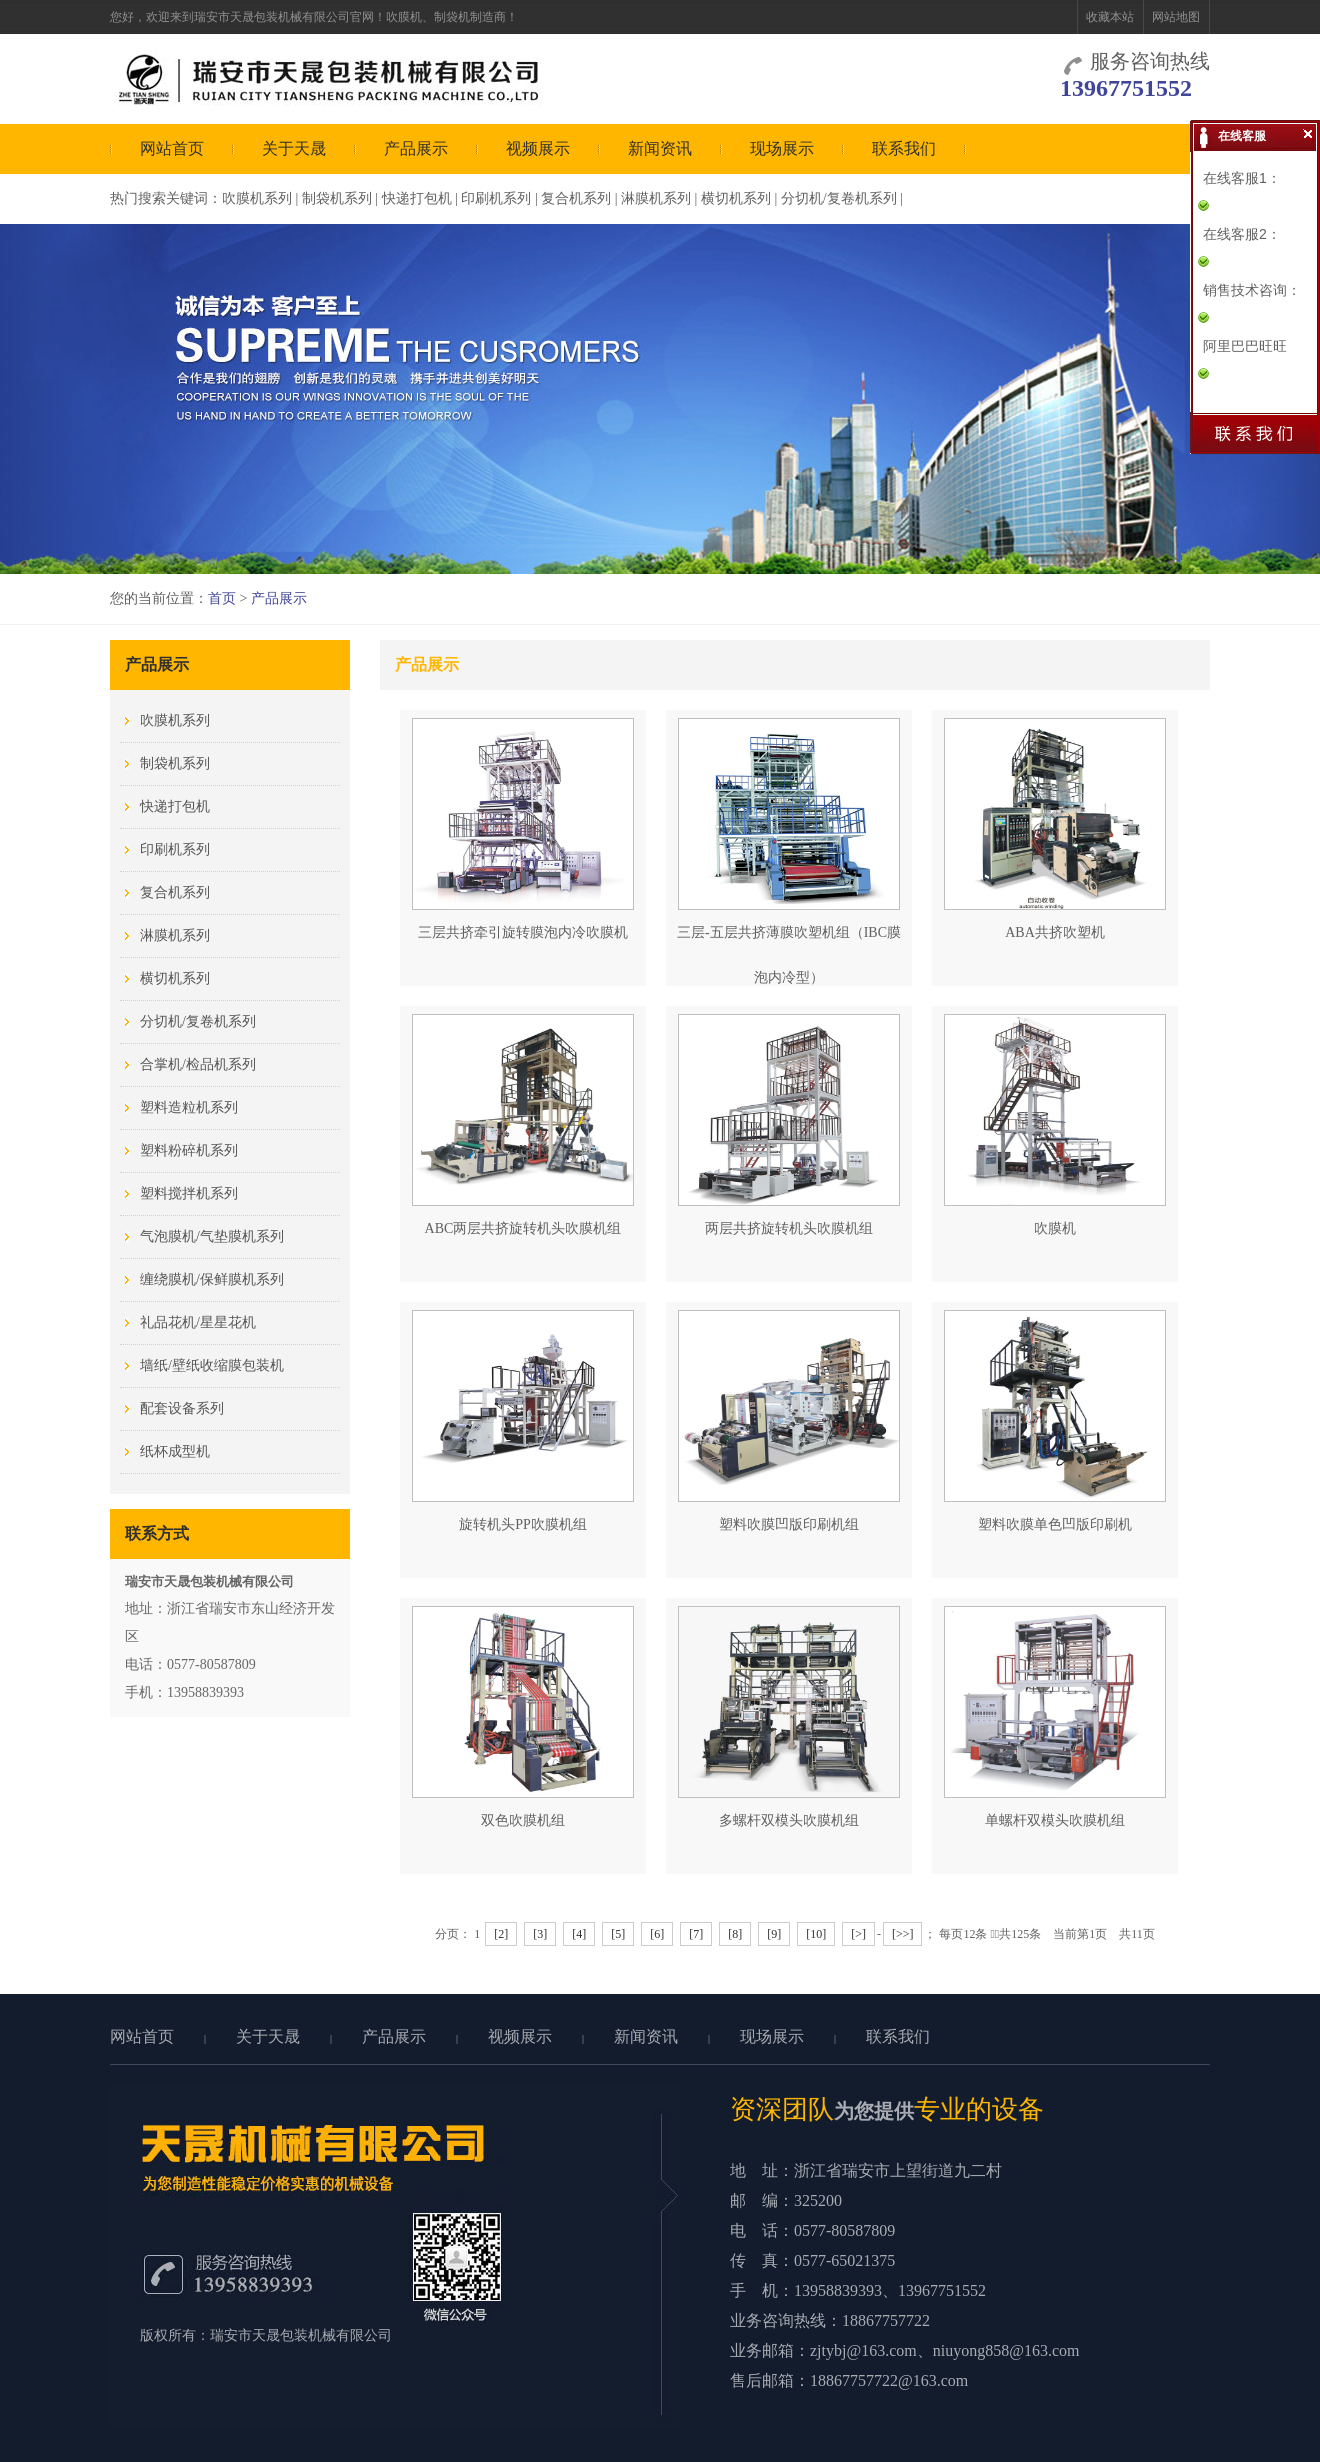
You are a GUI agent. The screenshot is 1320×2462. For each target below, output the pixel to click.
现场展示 (782, 148)
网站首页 (172, 148)
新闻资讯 (660, 148)
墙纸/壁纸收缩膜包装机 (212, 1365)
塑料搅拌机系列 (189, 1193)
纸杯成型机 (175, 1451)
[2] (501, 1934)
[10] (816, 1934)
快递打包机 (417, 198)
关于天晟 (294, 148)
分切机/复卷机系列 (839, 198)
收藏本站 (1110, 17)
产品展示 (416, 148)
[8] (735, 1934)
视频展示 (538, 148)
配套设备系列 (182, 1408)
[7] (696, 1934)
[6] (657, 1934)
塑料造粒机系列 (189, 1107)
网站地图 (1176, 17)
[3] (540, 1934)
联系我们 (904, 148)
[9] (774, 1934)
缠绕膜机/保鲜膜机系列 (212, 1279)
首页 (222, 598)
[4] (579, 1934)
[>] (858, 1934)
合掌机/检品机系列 (198, 1064)
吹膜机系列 (257, 198)
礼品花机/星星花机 (198, 1322)
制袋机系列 (337, 198)
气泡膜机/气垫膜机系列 (212, 1236)
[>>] (903, 1934)
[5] (618, 1934)
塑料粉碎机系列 (189, 1150)
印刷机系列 (496, 198)
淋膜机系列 (656, 198)
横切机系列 (736, 198)
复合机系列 (576, 198)
